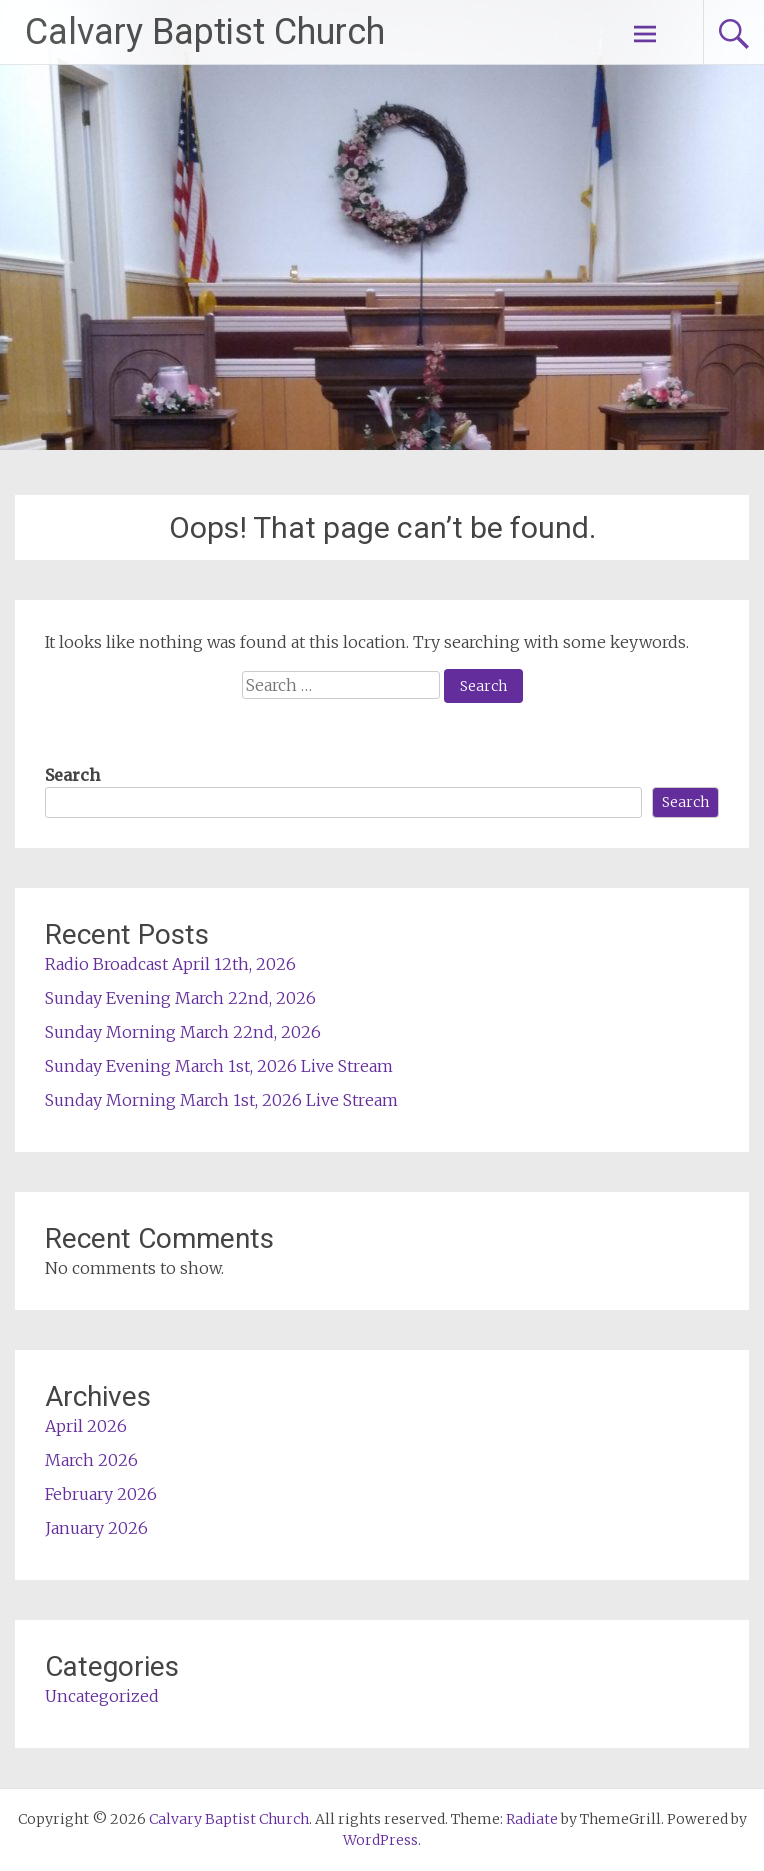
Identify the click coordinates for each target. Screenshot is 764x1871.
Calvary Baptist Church (205, 32)
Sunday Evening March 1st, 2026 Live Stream (219, 1066)
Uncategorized (102, 1696)
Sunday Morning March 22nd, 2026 (183, 1032)
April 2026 (86, 1426)
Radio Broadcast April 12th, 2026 (170, 964)
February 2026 (101, 1494)
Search (72, 775)
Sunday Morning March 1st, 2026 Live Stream (221, 1100)
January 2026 (96, 1528)
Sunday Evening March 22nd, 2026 (180, 998)
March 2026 (91, 1460)
